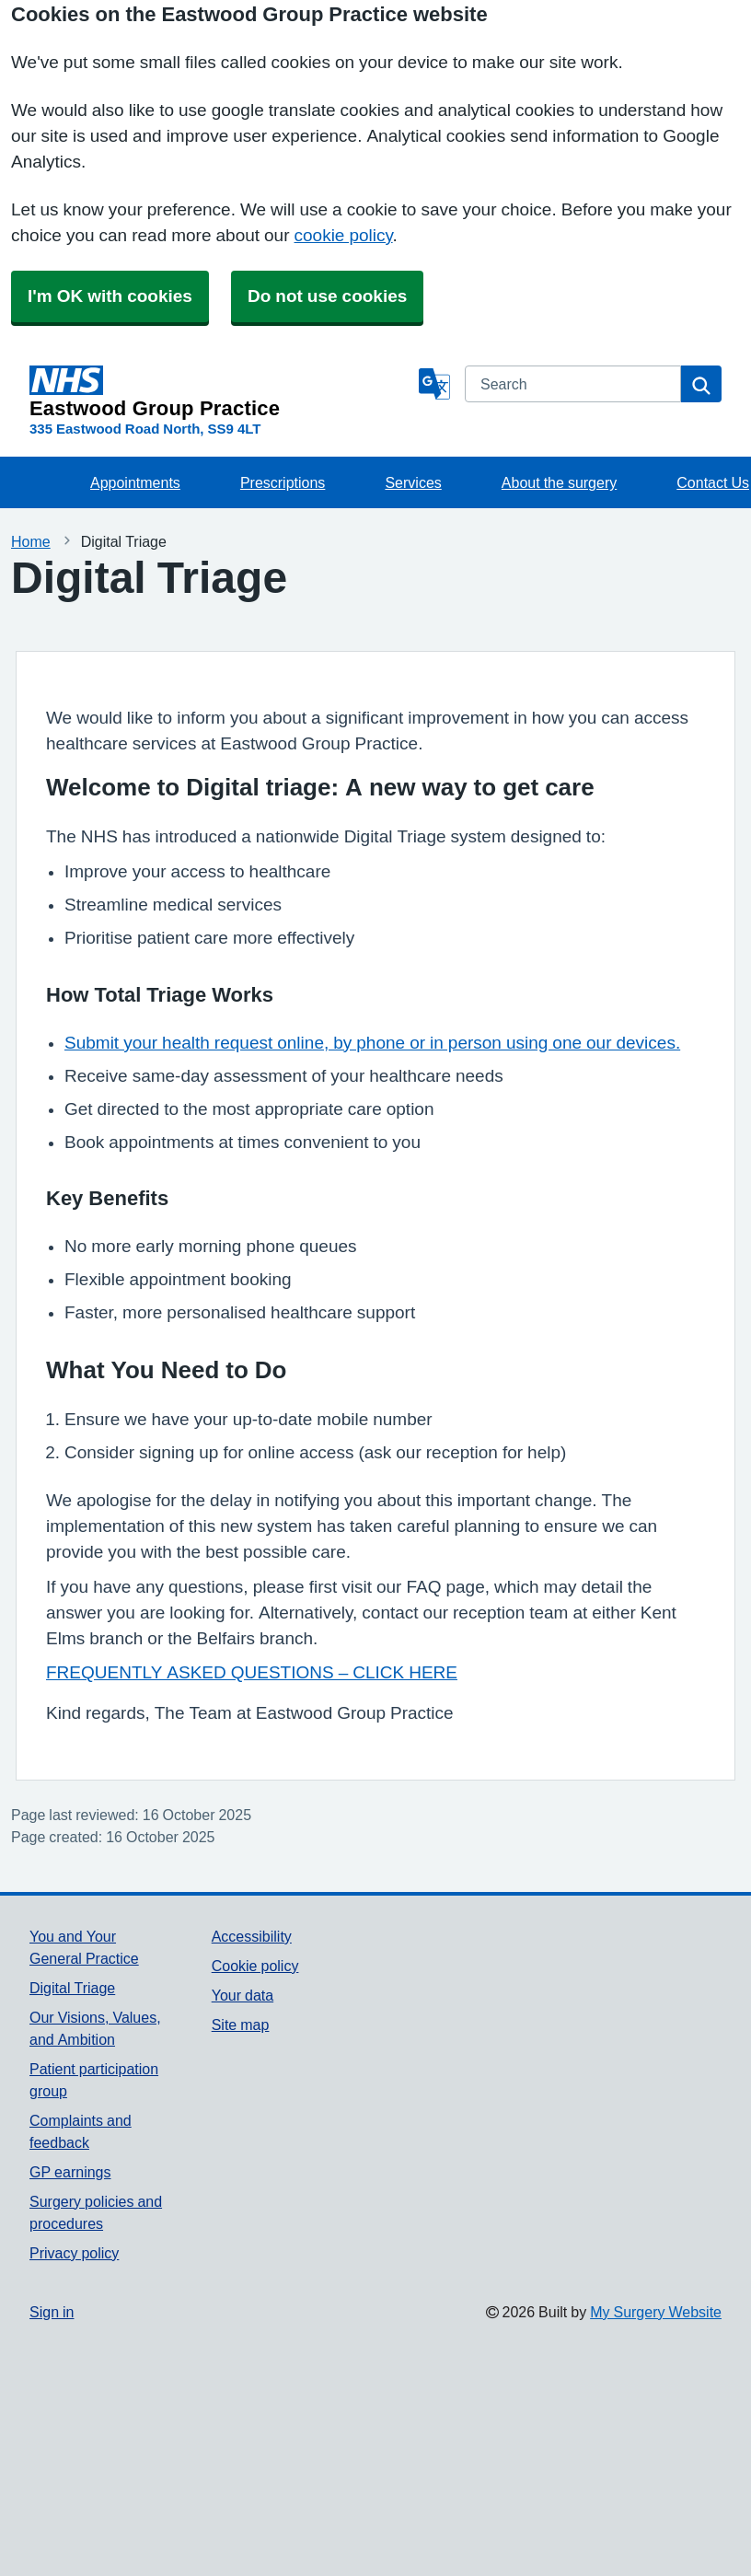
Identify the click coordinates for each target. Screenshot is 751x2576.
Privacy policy (74, 2252)
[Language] (434, 384)
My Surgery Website (656, 2311)
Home (31, 541)
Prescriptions (282, 482)
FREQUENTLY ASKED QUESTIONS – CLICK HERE (251, 1672)
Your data (242, 1995)
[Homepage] (220, 392)
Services (413, 482)
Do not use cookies (327, 296)
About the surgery (559, 482)
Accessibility (252, 1936)
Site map (241, 2024)
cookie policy (344, 235)
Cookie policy (255, 1965)
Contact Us (712, 482)
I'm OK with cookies (110, 296)
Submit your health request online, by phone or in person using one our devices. (372, 1042)
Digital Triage (72, 1987)
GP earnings (70, 2171)
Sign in (51, 2311)
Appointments (135, 482)
